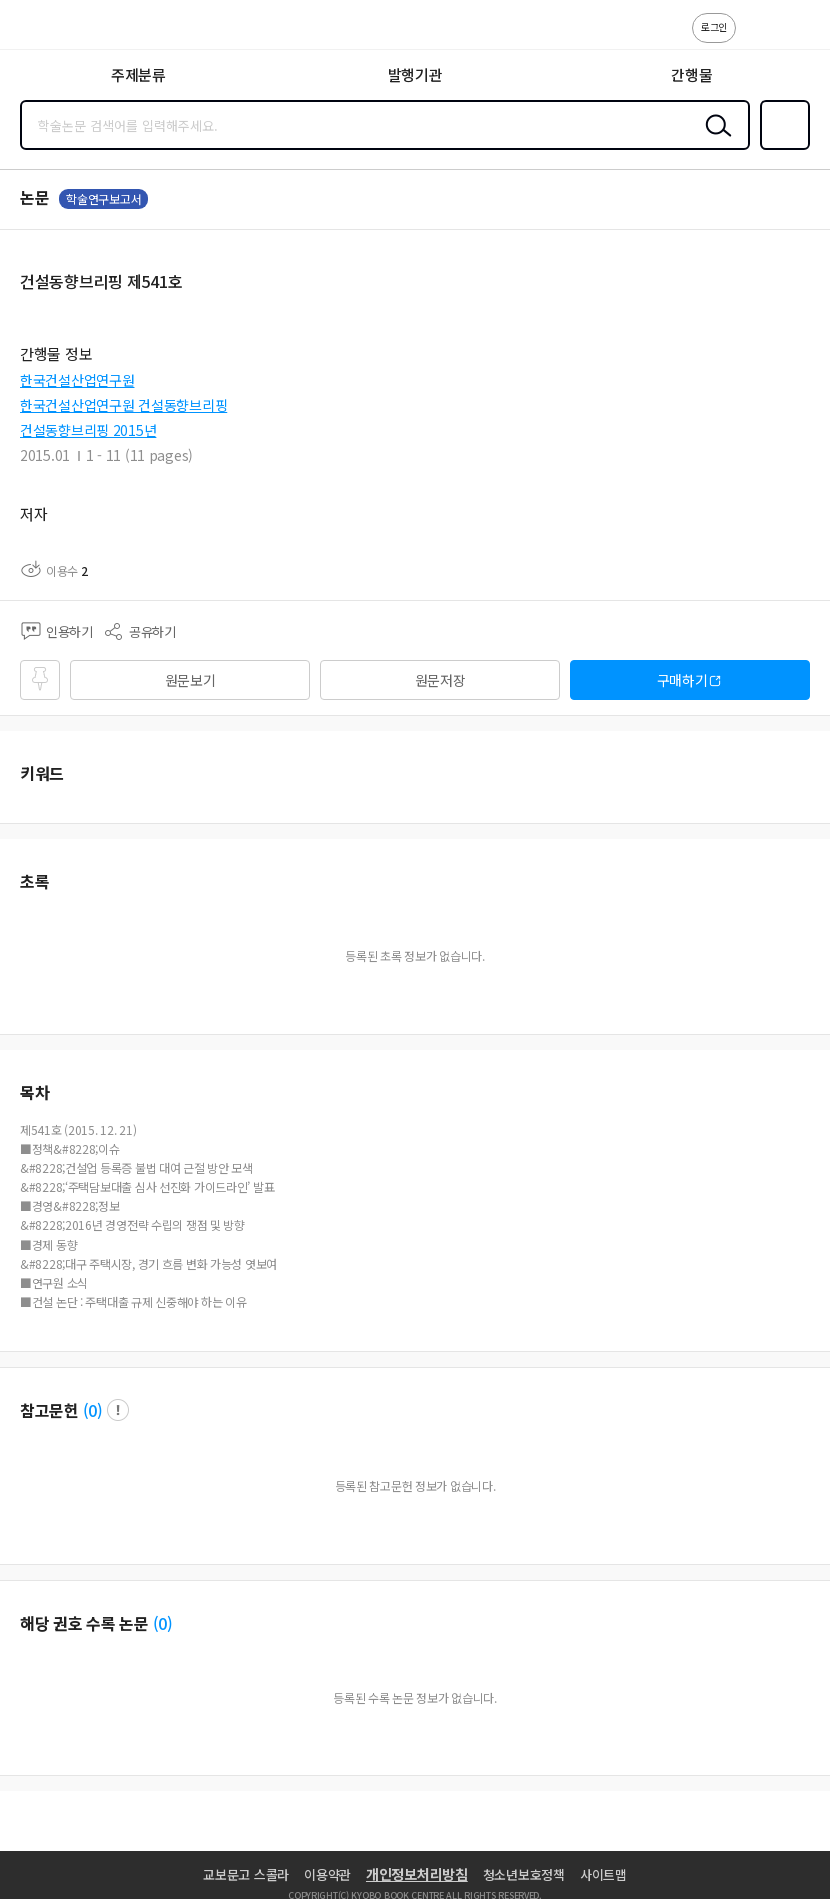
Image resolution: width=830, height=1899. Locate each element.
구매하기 (682, 680)
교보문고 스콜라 (246, 1874)
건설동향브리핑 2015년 (88, 430)
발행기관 (415, 74)
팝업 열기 (118, 1410)
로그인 (714, 26)
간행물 (691, 74)
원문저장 (440, 680)
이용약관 (327, 1874)
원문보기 (190, 680)
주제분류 (138, 74)
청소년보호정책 (524, 1874)
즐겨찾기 (781, 148)
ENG (799, 38)
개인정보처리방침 (417, 1874)
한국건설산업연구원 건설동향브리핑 (123, 405)
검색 (714, 141)
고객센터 (757, 38)
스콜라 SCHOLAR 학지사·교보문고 (60, 31)
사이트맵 (603, 1874)
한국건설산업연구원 (77, 380)
